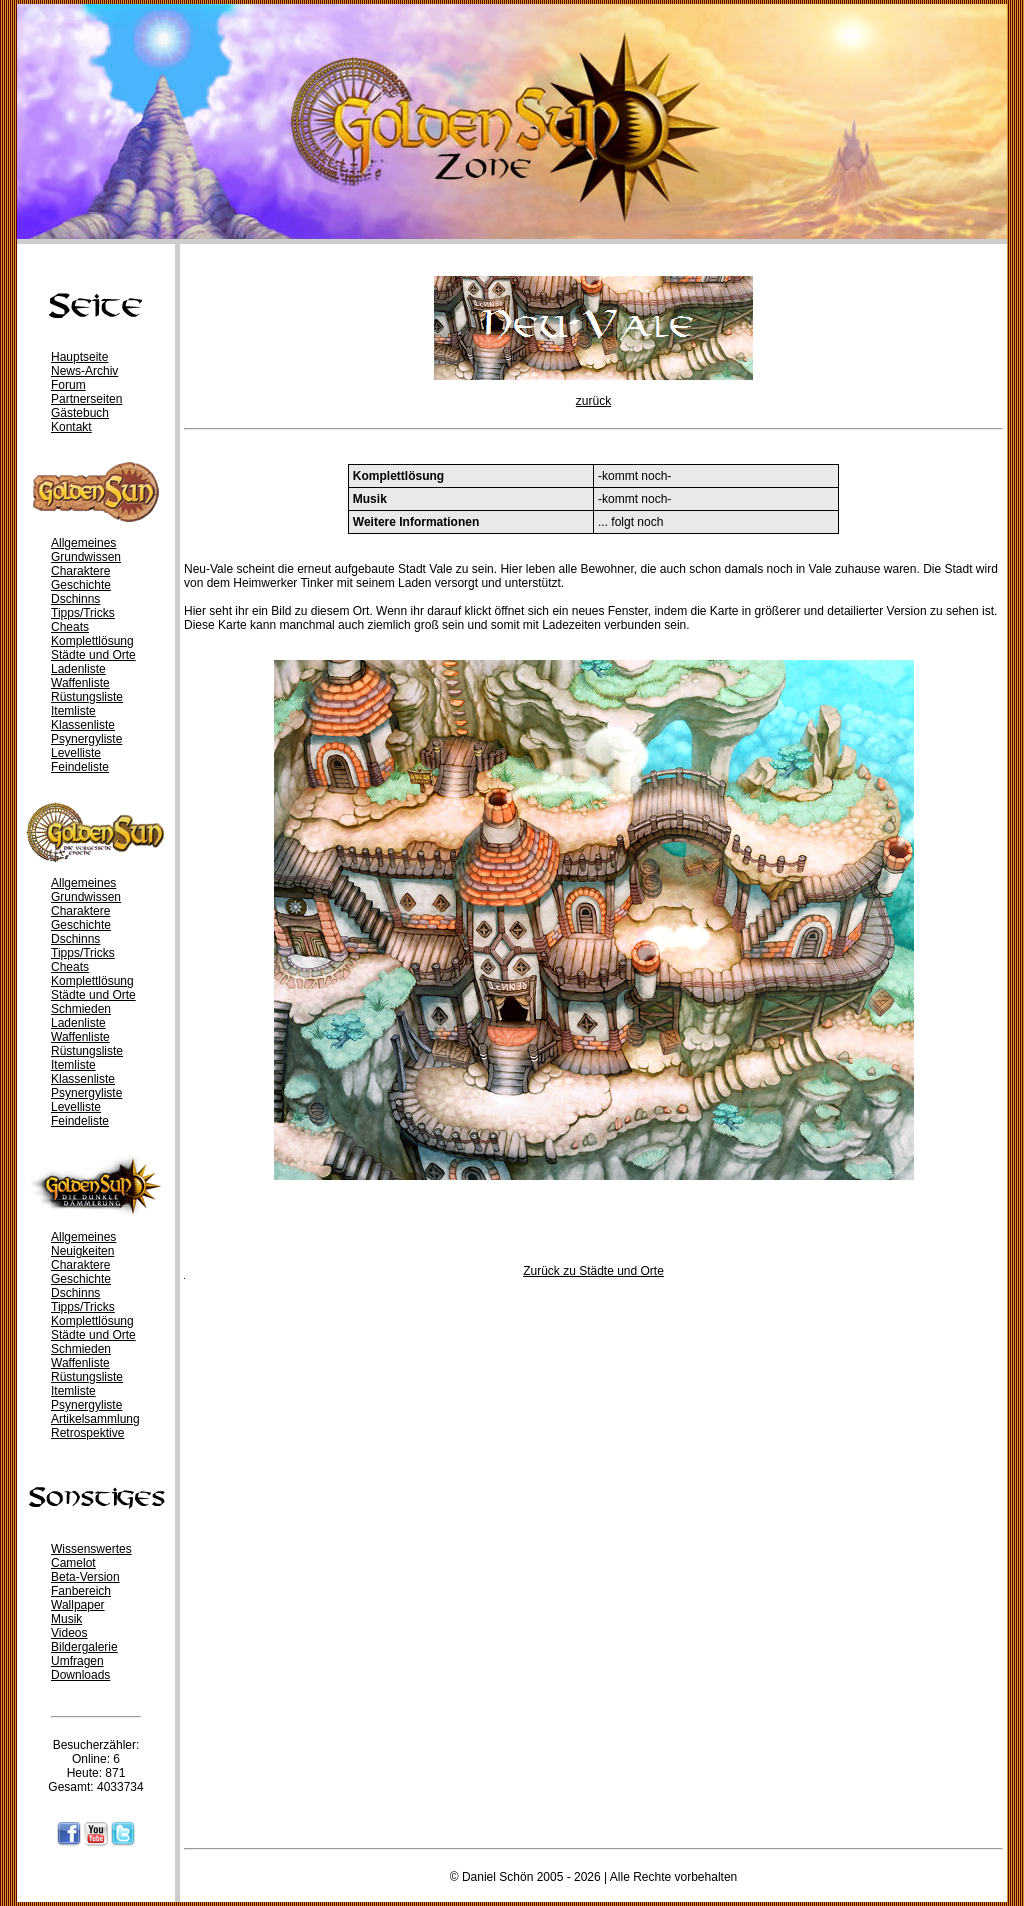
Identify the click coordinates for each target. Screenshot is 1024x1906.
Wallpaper (78, 1605)
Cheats (70, 627)
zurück (593, 401)
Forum (68, 385)
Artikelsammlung (95, 1419)
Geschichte (81, 585)
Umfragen (77, 1661)
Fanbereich (81, 1591)
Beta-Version (85, 1577)
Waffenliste (80, 683)
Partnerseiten (86, 399)
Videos (69, 1633)
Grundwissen (86, 557)
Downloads (80, 1675)
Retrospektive (87, 1433)
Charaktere (80, 571)
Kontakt (71, 427)
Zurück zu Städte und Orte (593, 1271)
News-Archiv (84, 371)
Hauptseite (79, 357)
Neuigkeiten (82, 1251)
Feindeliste (80, 767)
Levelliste (76, 753)
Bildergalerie (84, 1647)
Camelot (73, 1563)
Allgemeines (83, 543)
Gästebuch (80, 413)
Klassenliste (83, 725)
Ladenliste (78, 669)
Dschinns (75, 599)
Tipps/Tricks (83, 613)
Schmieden (81, 1009)
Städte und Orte (93, 655)
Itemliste (73, 711)
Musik (66, 1619)
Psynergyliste (86, 739)
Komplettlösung (92, 641)
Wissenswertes (91, 1549)
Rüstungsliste (87, 697)
